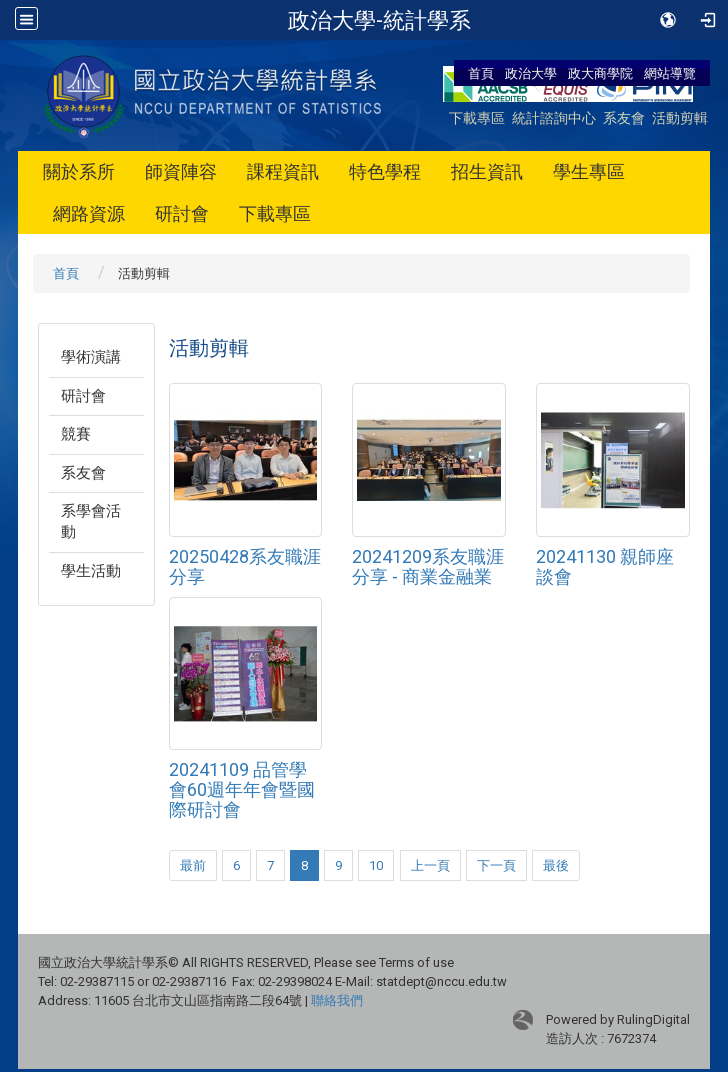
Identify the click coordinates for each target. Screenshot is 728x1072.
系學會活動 (91, 521)
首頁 (481, 73)
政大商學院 (602, 73)
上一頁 (430, 865)
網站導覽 (670, 73)
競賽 (76, 434)
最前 (193, 865)
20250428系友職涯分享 (245, 566)
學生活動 (91, 571)
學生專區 (589, 171)
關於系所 (79, 171)
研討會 (182, 213)
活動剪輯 (680, 117)
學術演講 (91, 357)
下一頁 (496, 865)
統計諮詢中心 (554, 117)
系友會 (624, 117)
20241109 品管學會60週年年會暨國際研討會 (242, 789)
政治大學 (531, 73)
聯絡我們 (337, 1000)
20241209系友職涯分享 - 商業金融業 (428, 566)
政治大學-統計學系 (379, 20)
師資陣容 (181, 171)
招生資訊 (487, 171)
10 (376, 865)
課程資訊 (283, 171)
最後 (556, 865)
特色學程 (385, 171)
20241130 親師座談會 (605, 566)
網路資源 (89, 213)
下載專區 (477, 117)
